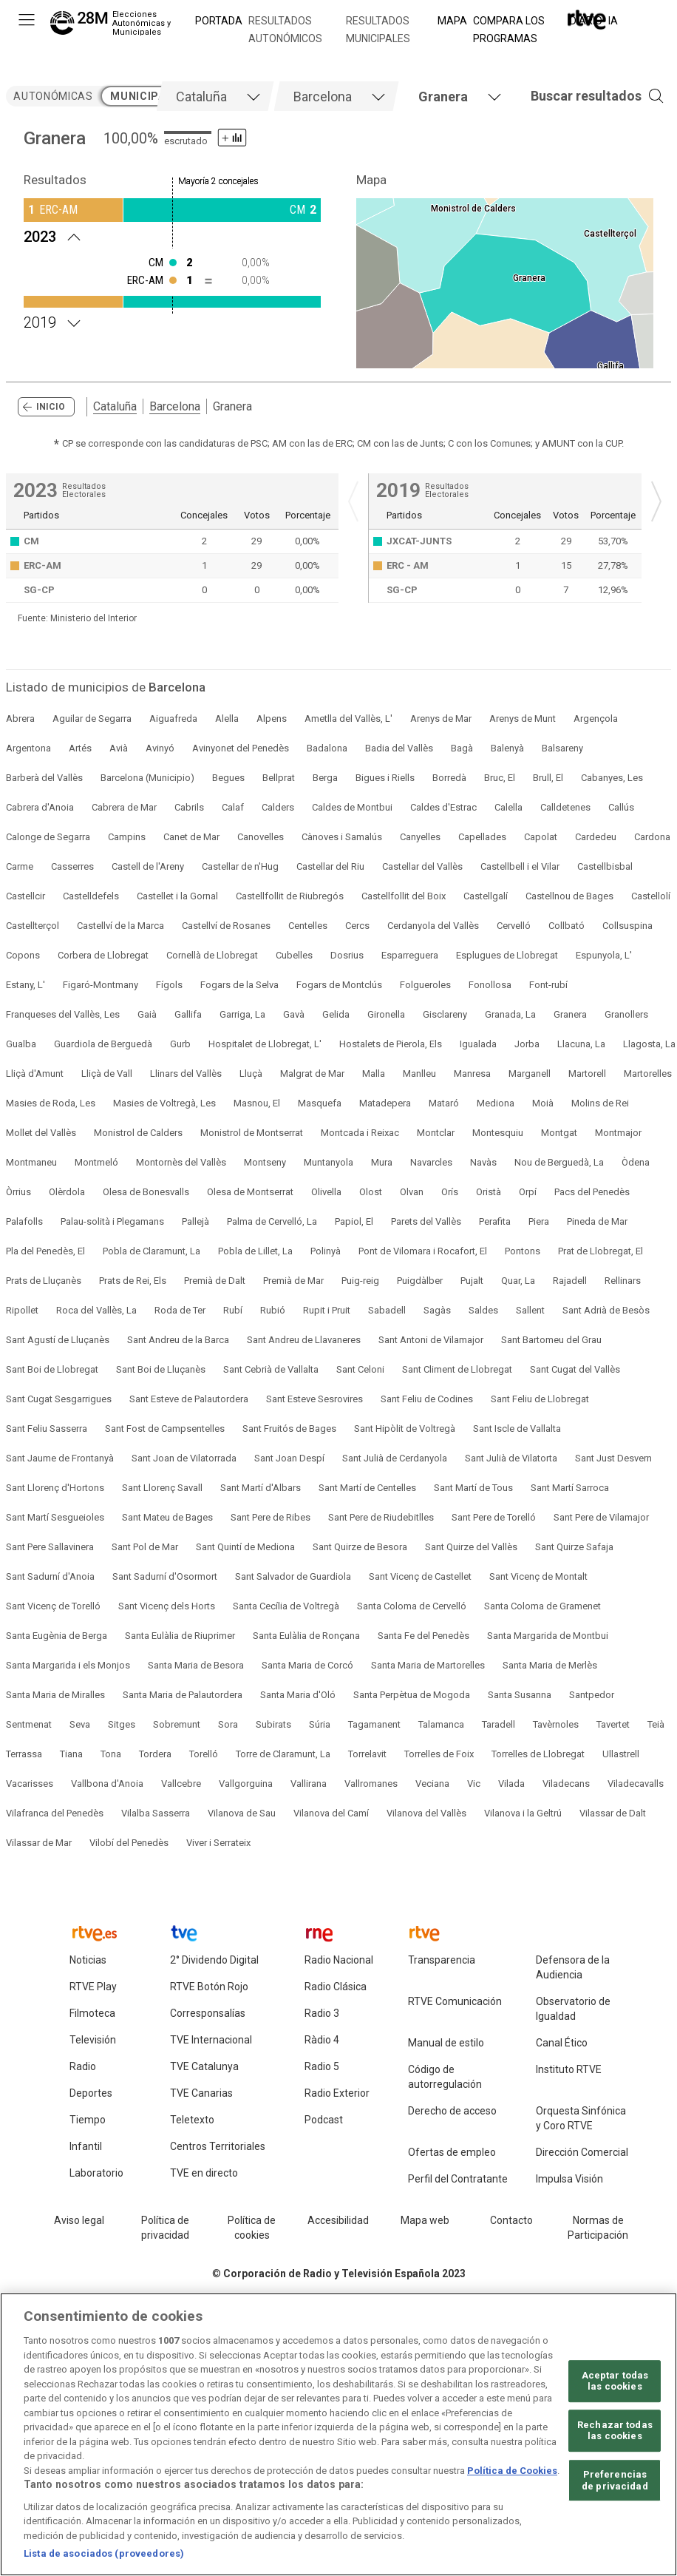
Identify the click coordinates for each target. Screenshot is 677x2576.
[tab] (215, 96)
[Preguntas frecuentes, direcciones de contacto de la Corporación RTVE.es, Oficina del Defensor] (511, 2221)
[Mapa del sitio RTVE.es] (425, 2221)
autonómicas (52, 96)
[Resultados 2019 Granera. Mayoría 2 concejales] (172, 321)
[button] (575, 96)
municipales (147, 96)
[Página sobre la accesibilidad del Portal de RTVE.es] (338, 2221)
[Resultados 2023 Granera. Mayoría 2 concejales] (172, 235)
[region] (338, 2434)
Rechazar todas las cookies (615, 2430)
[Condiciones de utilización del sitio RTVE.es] (79, 2221)
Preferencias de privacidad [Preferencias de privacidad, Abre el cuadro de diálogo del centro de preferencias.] (615, 2480)
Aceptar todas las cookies (615, 2381)
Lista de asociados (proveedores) (104, 2553)
